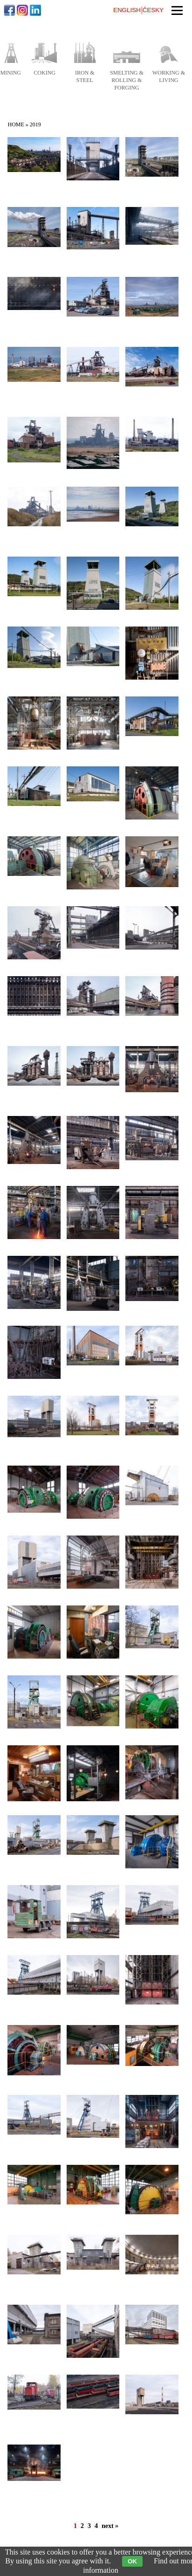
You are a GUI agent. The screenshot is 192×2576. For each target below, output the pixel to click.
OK (132, 2561)
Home (15, 124)
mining (10, 72)
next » (110, 2525)
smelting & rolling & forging (127, 80)
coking (44, 72)
